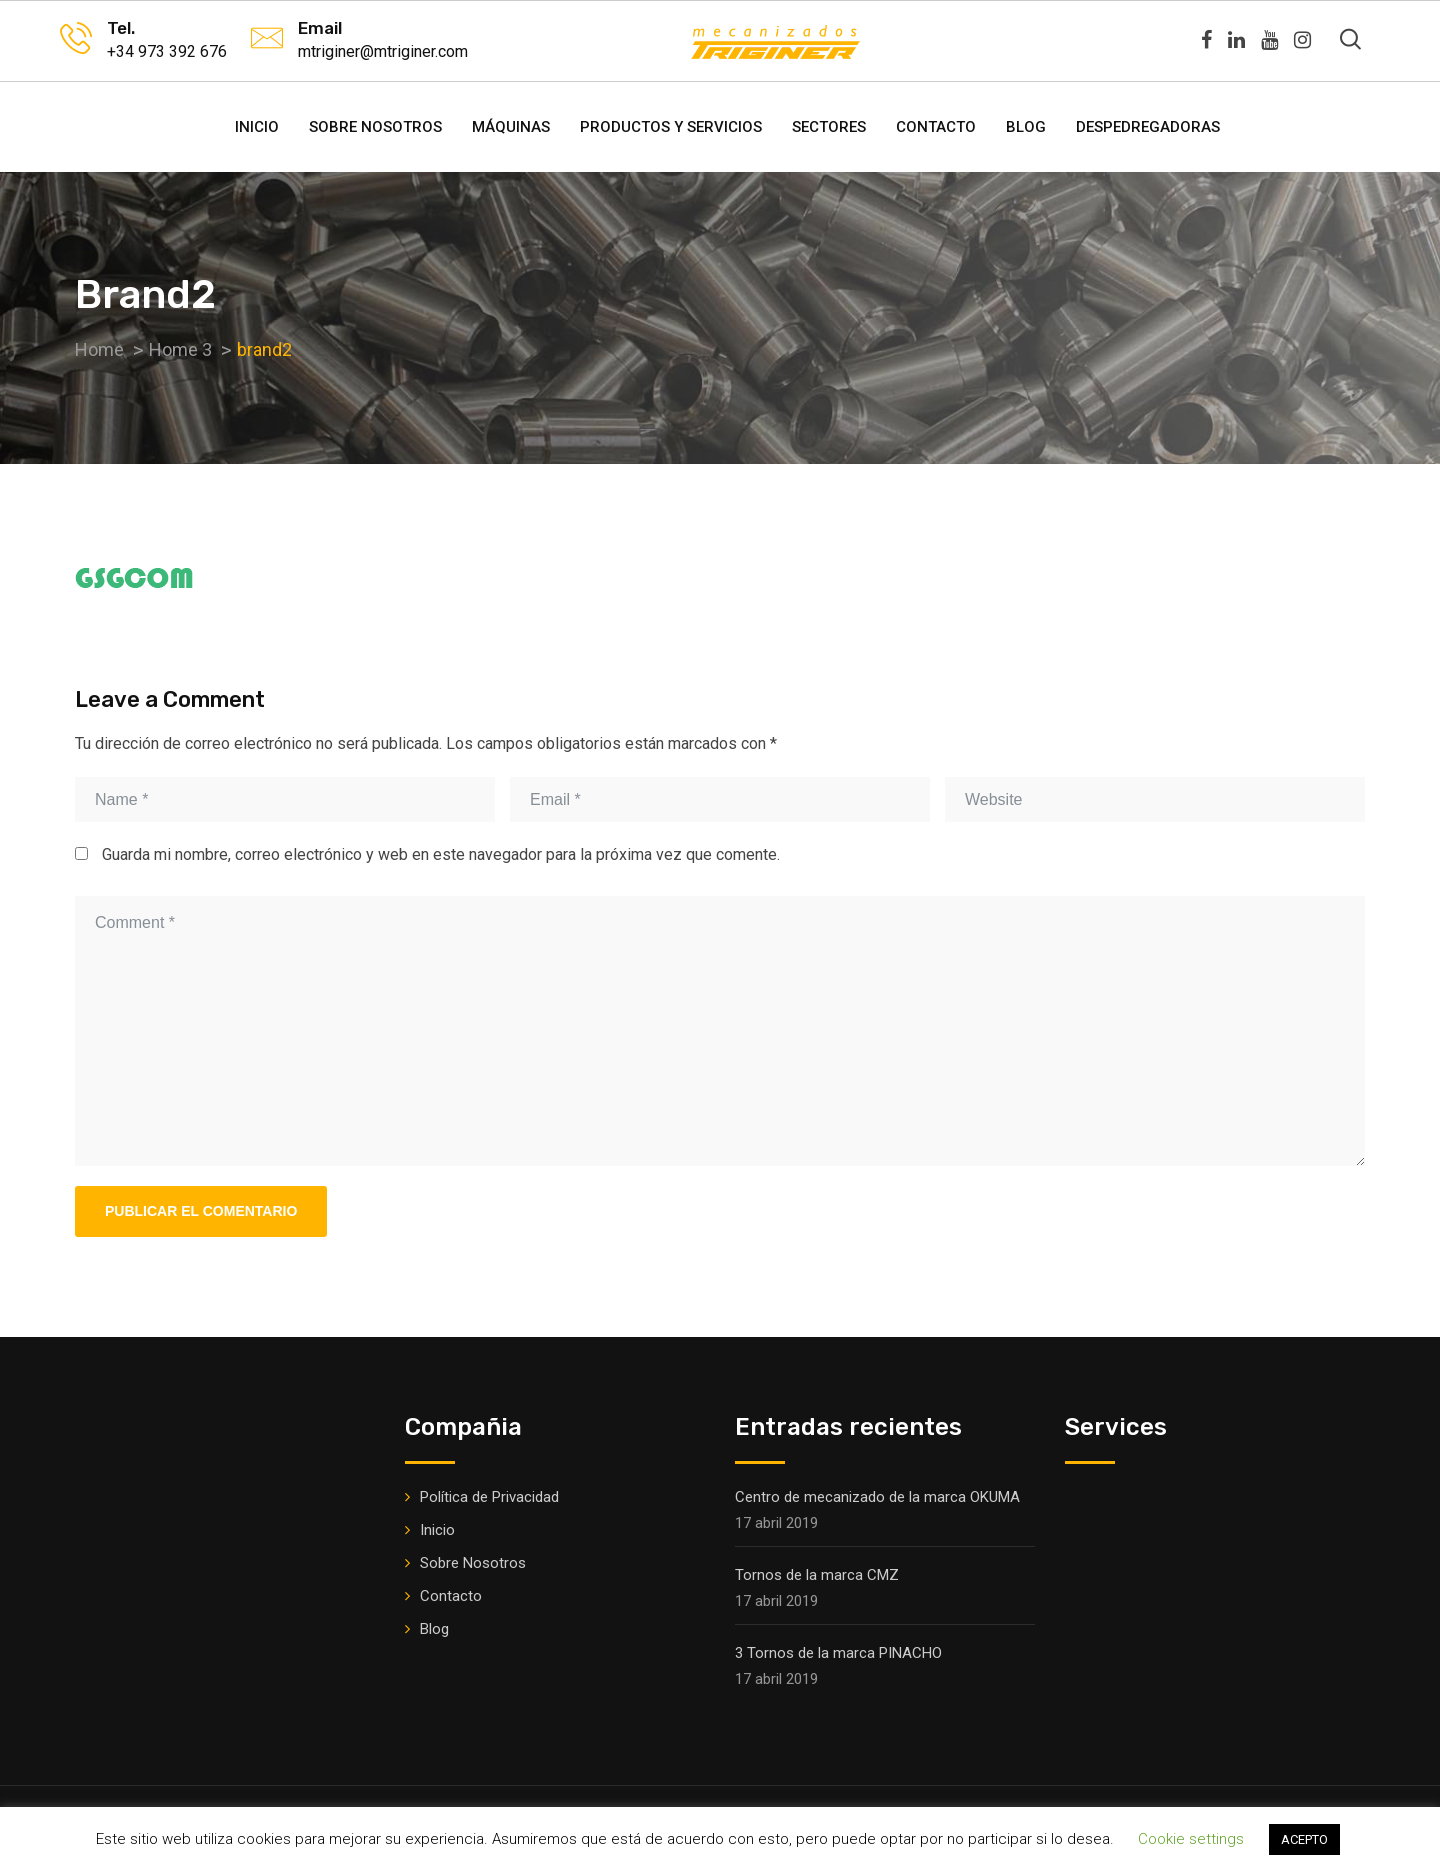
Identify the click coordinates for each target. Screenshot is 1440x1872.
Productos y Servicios (671, 127)
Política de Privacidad (489, 1497)
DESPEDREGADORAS (1148, 127)
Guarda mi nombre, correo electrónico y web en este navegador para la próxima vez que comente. (441, 854)
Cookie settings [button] (1191, 1839)
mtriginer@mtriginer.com (383, 51)
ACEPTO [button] (1304, 1839)
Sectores (829, 127)
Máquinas (511, 127)
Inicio (257, 127)
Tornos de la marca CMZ (817, 1575)
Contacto (936, 127)
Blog (1026, 127)
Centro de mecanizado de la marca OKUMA (877, 1497)
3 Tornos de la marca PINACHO (838, 1653)
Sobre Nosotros (375, 127)
